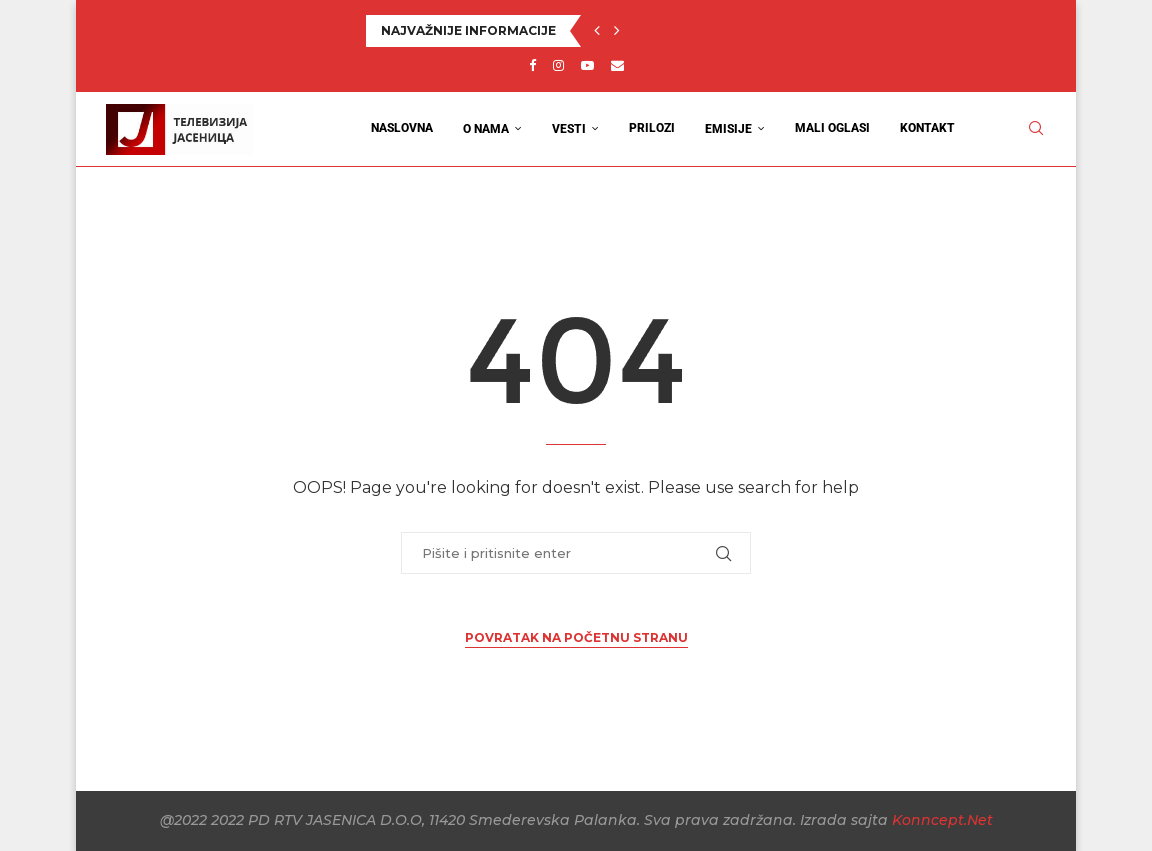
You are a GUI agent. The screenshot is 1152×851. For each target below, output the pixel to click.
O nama (486, 129)
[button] (597, 31)
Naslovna (402, 128)
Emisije (728, 129)
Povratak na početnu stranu (576, 637)
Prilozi (652, 128)
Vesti (569, 129)
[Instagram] (558, 65)
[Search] (1036, 128)
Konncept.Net (942, 820)
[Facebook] (532, 65)
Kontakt (927, 128)
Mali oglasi (832, 128)
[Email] (617, 65)
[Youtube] (587, 65)
